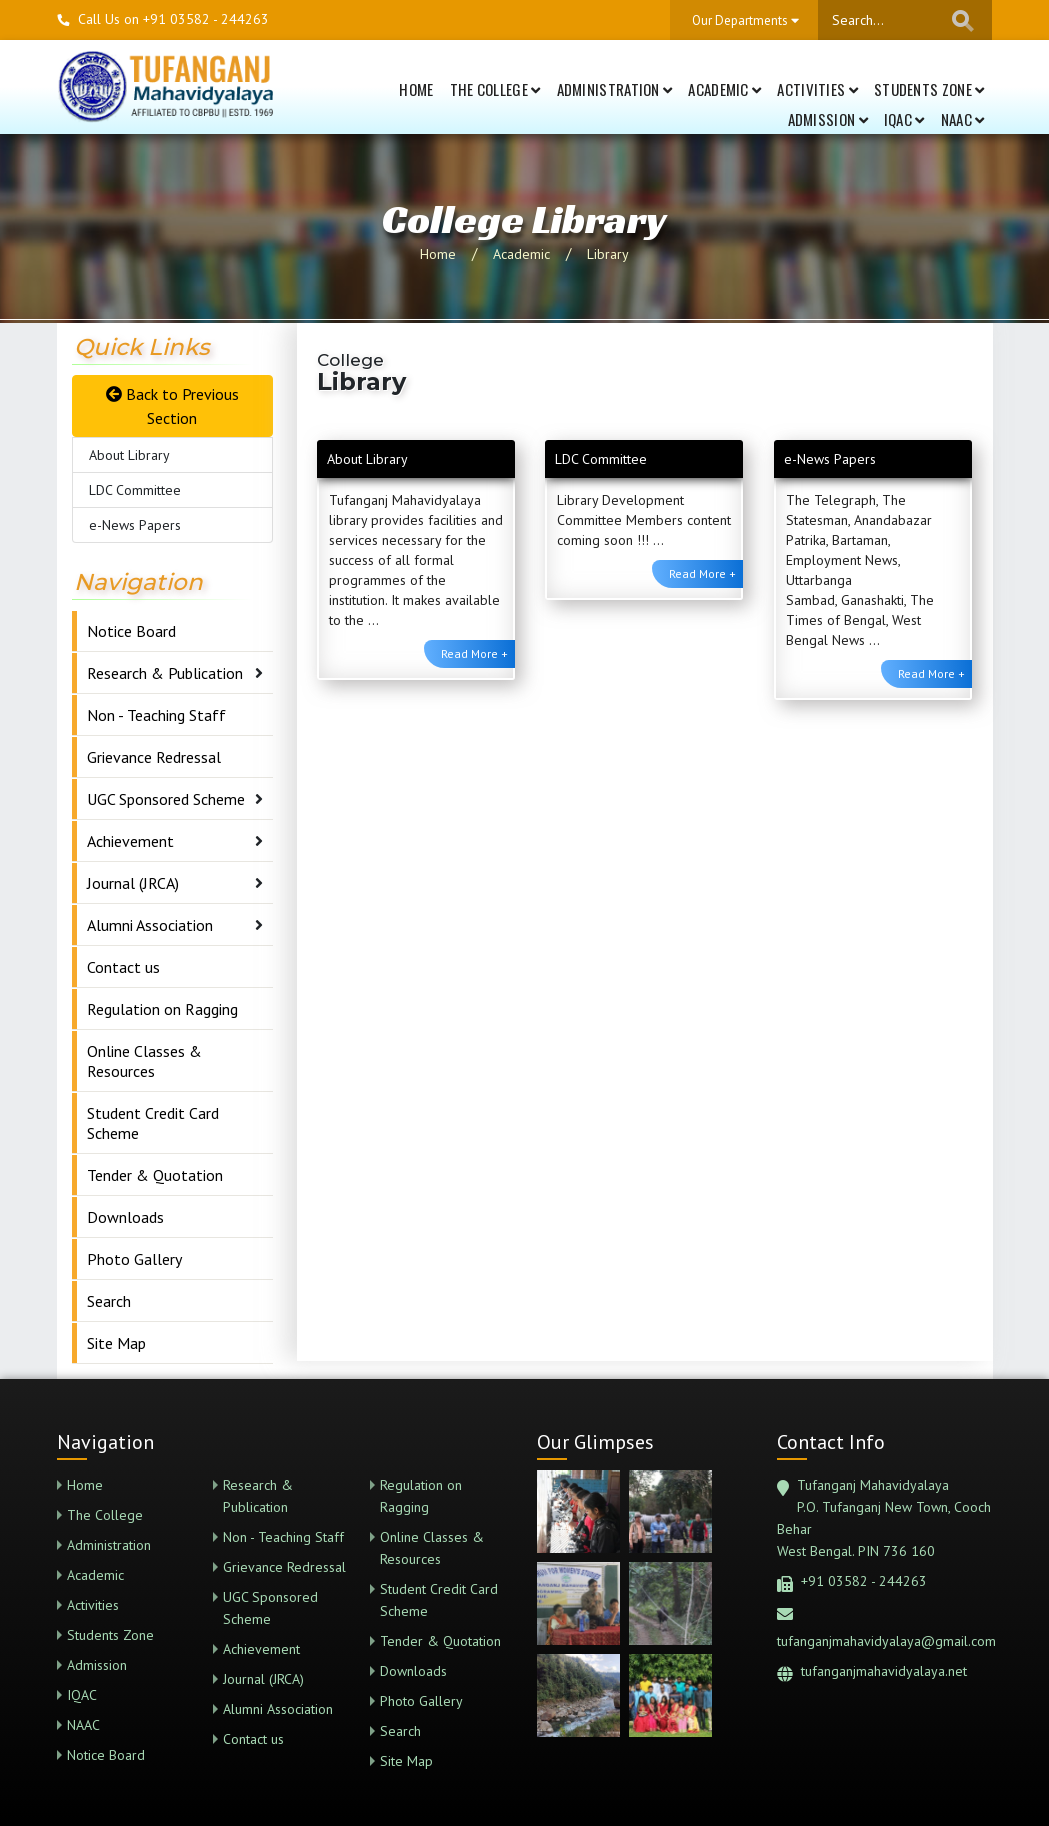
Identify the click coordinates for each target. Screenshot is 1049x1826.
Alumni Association (150, 925)
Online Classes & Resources (144, 1061)
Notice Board (131, 631)
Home (416, 89)
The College (495, 89)
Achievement (130, 841)
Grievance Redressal (154, 757)
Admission (828, 119)
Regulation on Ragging (162, 1009)
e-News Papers (135, 525)
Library (608, 254)
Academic (724, 89)
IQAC (904, 119)
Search (109, 1301)
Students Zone (929, 89)
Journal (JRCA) (133, 883)
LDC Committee (135, 490)
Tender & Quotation (155, 1175)
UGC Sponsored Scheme (166, 799)
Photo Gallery (134, 1259)
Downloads (125, 1217)
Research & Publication (165, 673)
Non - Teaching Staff (156, 715)
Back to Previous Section (172, 406)
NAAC (963, 119)
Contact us (123, 967)
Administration (615, 89)
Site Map (116, 1343)
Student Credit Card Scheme (153, 1123)
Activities (817, 89)
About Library (129, 455)
